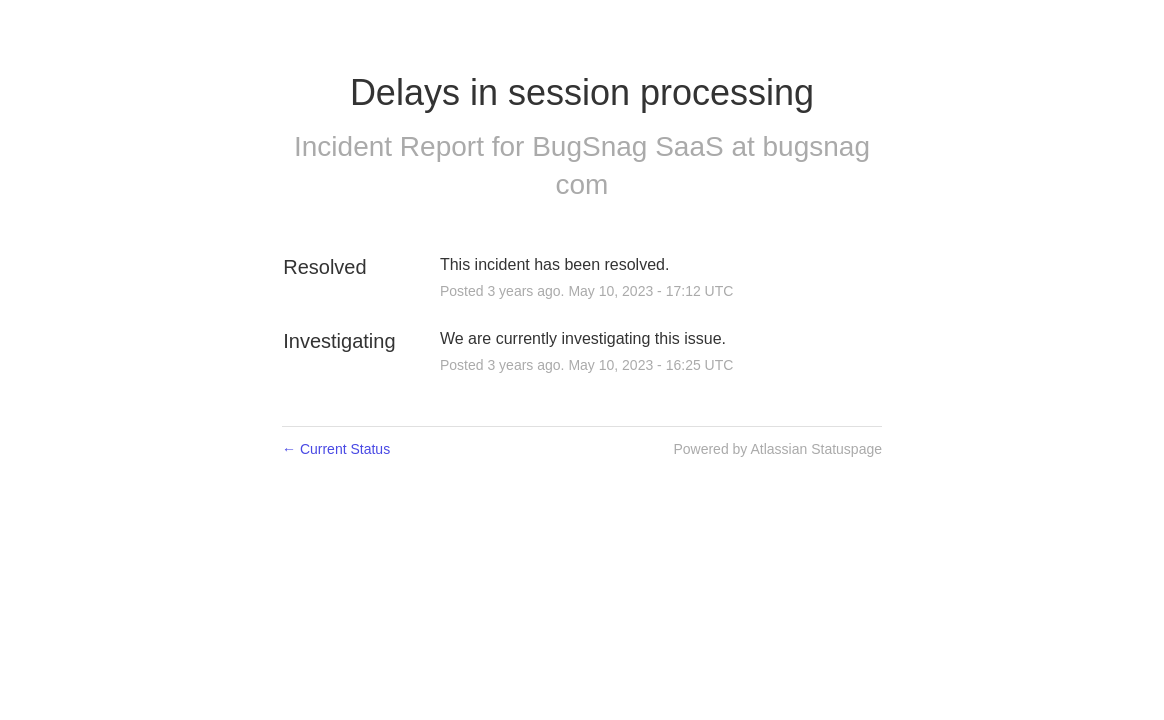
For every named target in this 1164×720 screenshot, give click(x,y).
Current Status (336, 449)
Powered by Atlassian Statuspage (777, 449)
